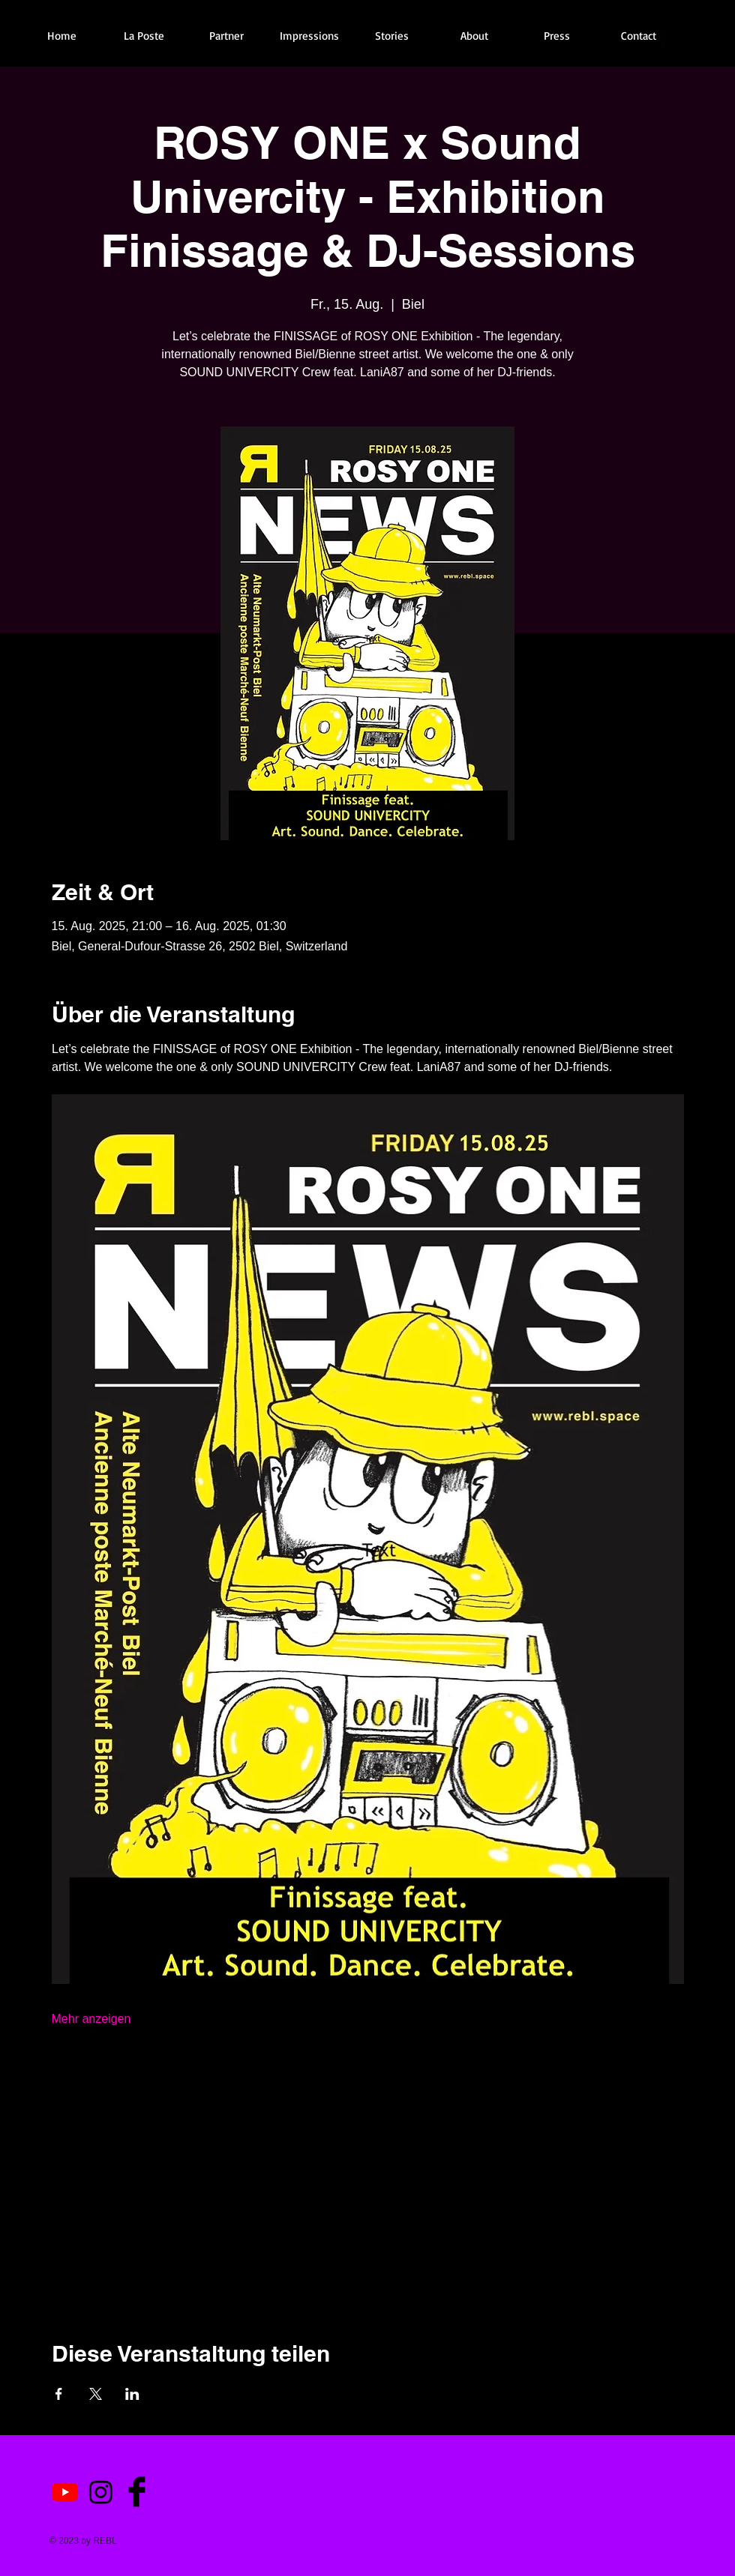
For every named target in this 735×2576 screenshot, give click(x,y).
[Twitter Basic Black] (689, 39)
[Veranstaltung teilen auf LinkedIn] (132, 2394)
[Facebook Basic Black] (663, 39)
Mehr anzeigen (91, 2018)
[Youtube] (65, 2491)
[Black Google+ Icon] (714, 39)
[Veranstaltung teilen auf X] (95, 2394)
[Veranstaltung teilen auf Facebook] (59, 2394)
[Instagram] (101, 2491)
